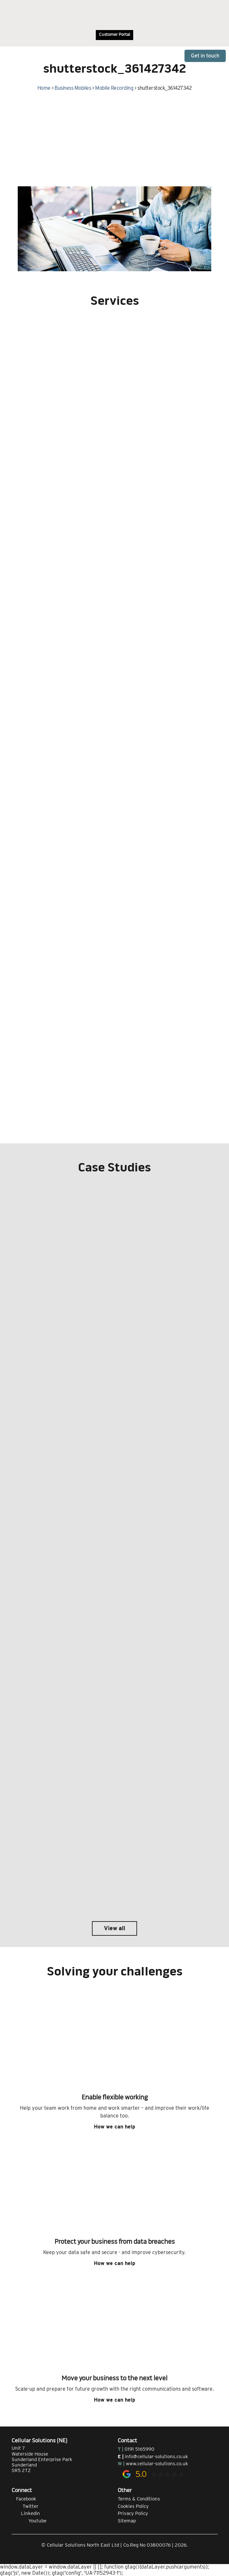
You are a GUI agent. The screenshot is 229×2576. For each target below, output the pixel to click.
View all (114, 1928)
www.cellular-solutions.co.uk (157, 2464)
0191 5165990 (139, 2449)
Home (44, 88)
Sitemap (127, 2521)
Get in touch (205, 56)
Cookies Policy (133, 2506)
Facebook (24, 2499)
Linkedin (26, 2513)
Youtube (29, 2521)
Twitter (25, 2506)
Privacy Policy (133, 2513)
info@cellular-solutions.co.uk (156, 2456)
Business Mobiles (73, 88)
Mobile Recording (114, 88)
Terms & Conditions (139, 2499)
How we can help (114, 2127)
